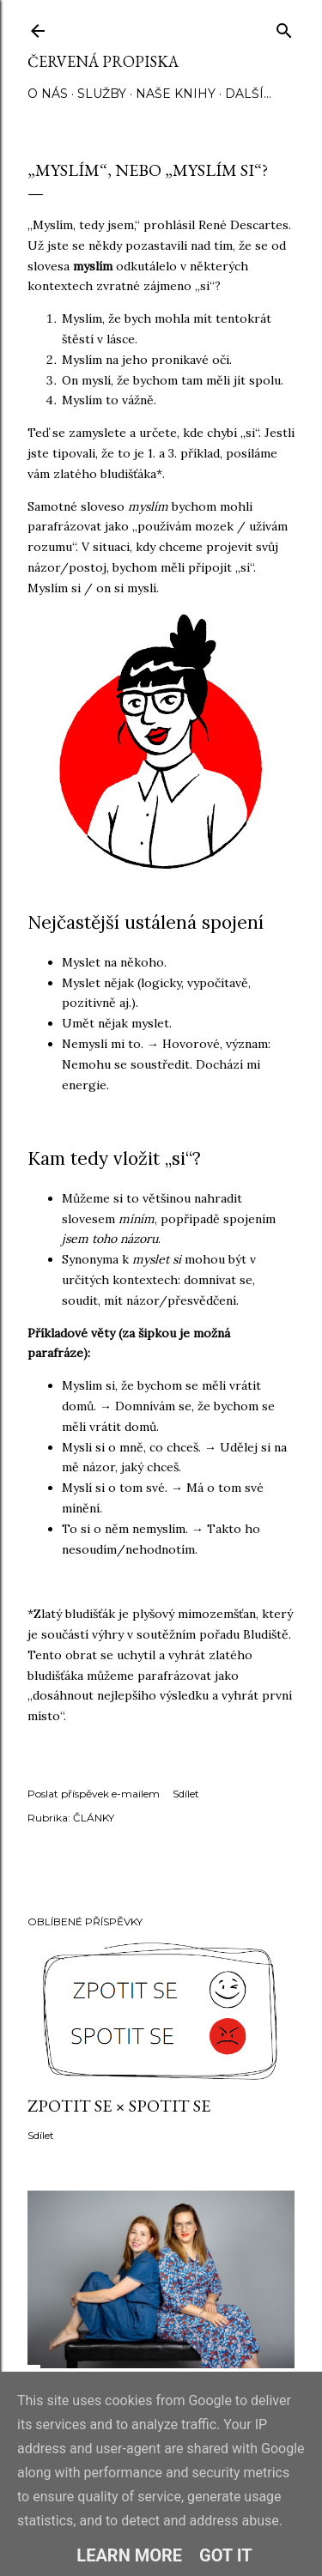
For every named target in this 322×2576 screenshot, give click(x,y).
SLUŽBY (101, 93)
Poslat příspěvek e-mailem (93, 1793)
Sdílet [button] (186, 1793)
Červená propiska (103, 61)
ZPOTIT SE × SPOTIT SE (118, 2105)
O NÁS (47, 93)
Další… (248, 93)
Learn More (129, 2555)
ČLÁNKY (93, 1817)
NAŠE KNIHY (176, 93)
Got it (225, 2555)
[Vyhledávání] (284, 27)
